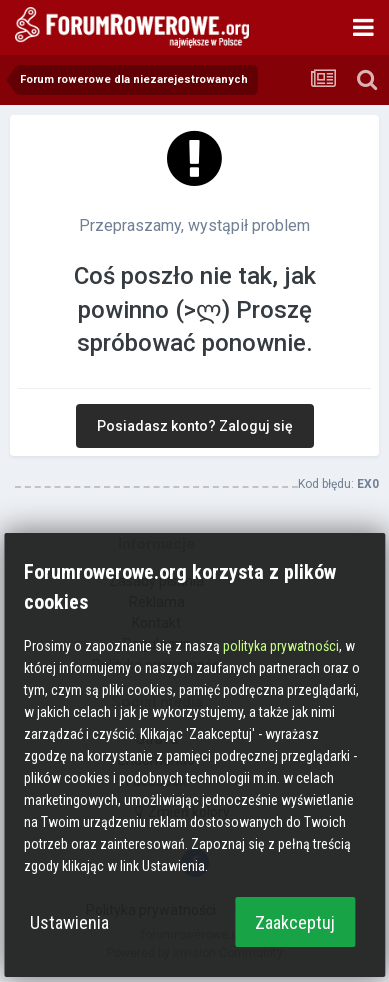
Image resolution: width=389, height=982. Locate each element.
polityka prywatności (281, 646)
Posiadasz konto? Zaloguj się (195, 426)
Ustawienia (69, 922)
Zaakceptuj (295, 922)
